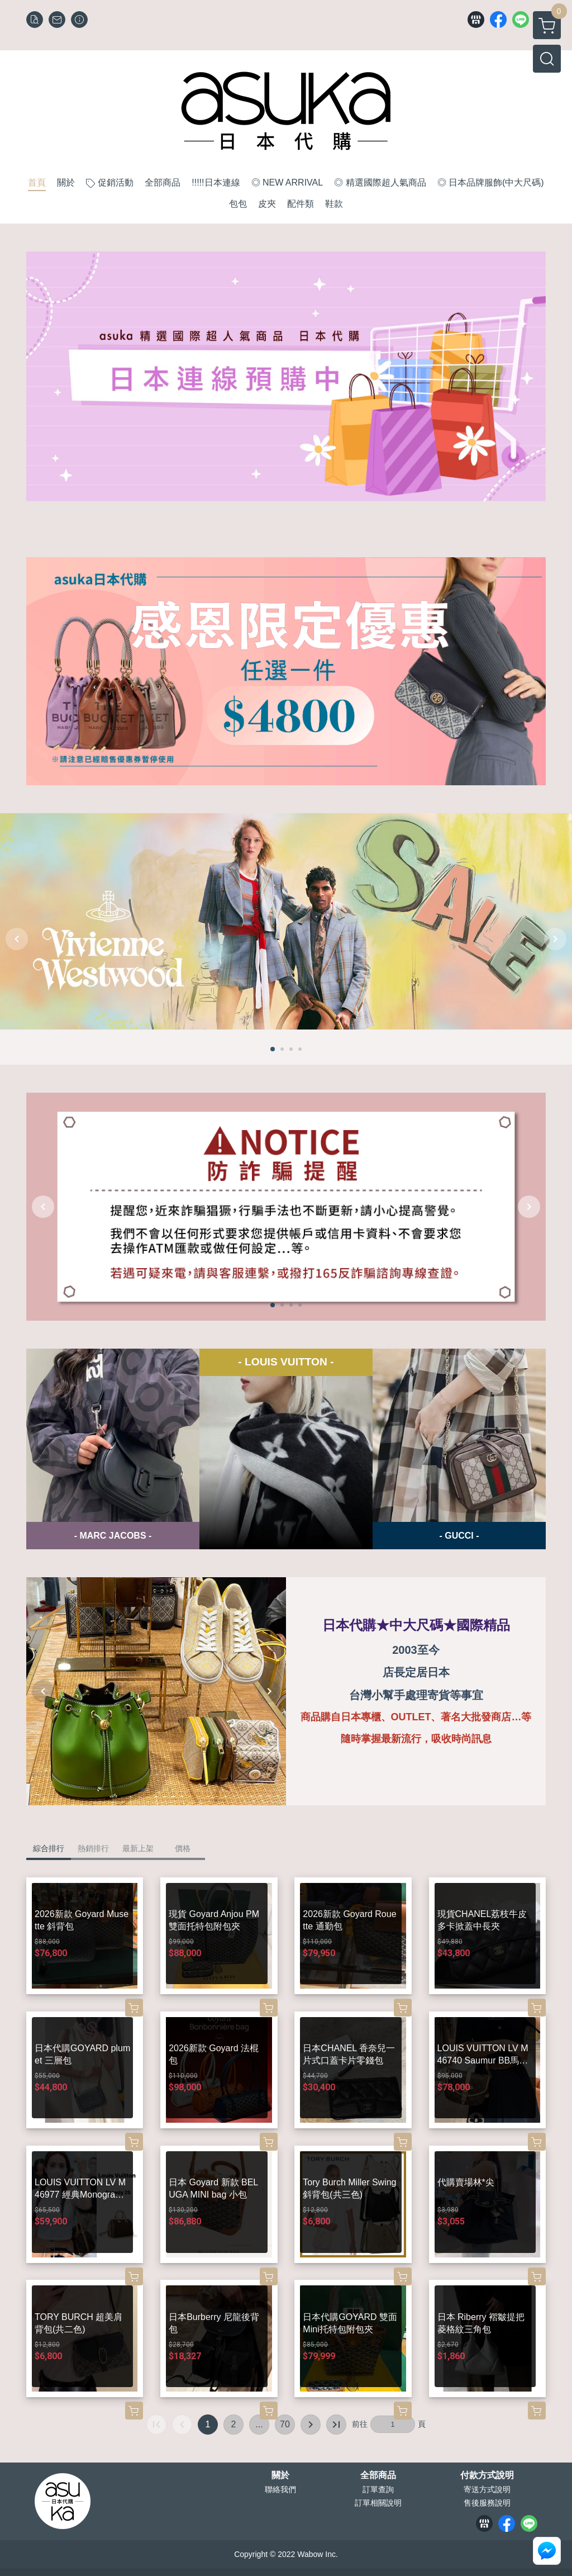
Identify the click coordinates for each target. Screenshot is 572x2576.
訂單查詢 (378, 2489)
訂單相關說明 (378, 2503)
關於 (280, 2475)
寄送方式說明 (487, 2489)
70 (285, 2424)
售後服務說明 (487, 2503)
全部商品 (378, 2475)
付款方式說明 (487, 2475)
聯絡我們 (280, 2489)
